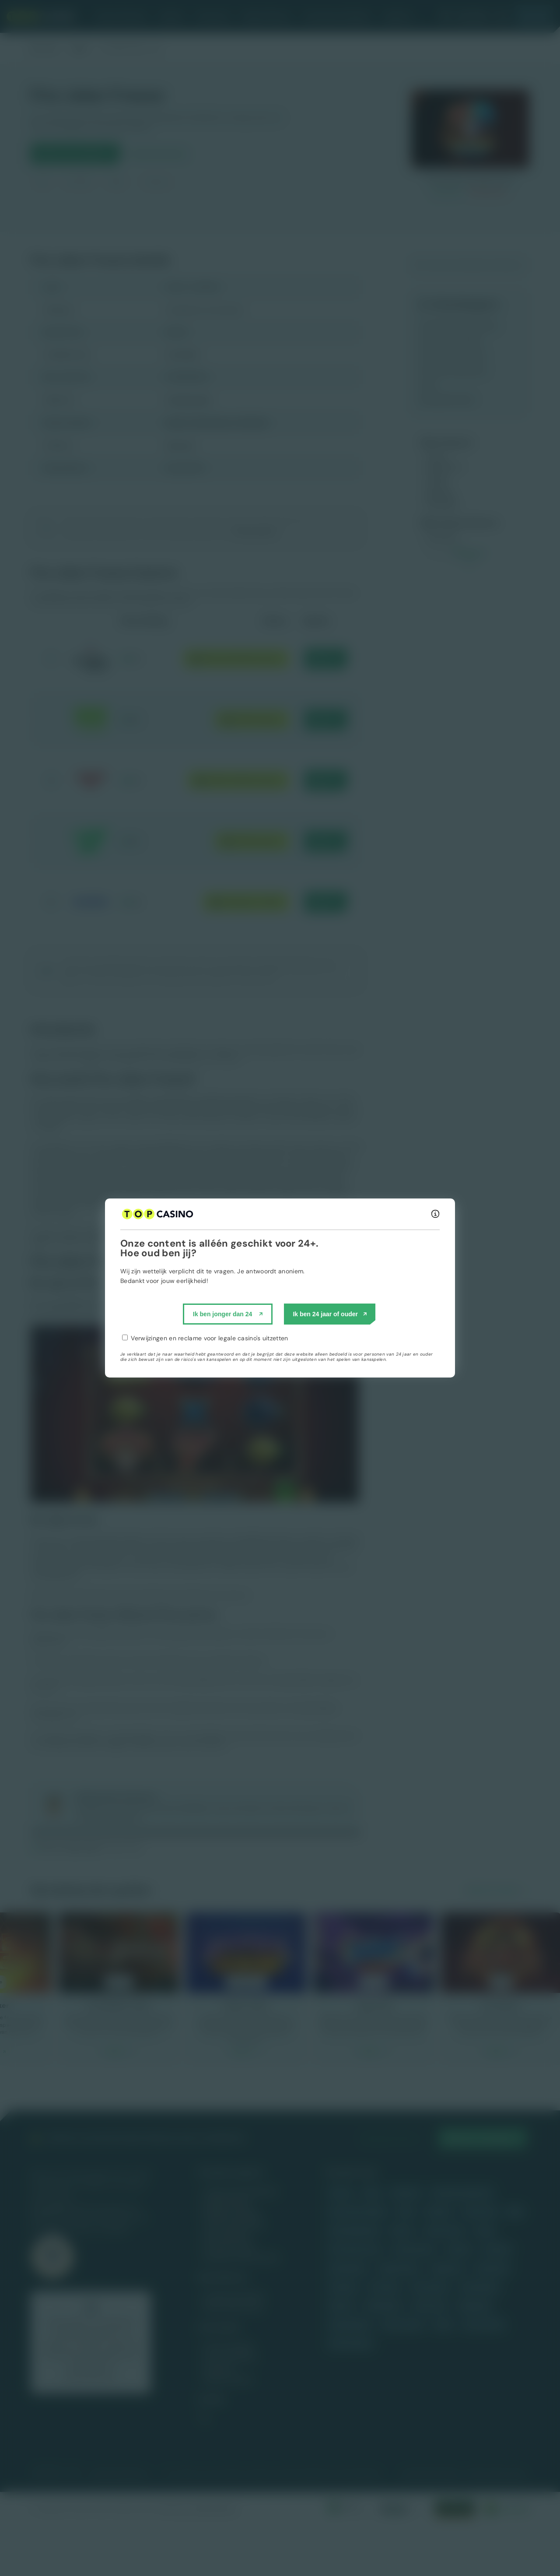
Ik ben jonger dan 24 (222, 1314)
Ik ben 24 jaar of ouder (325, 1314)
